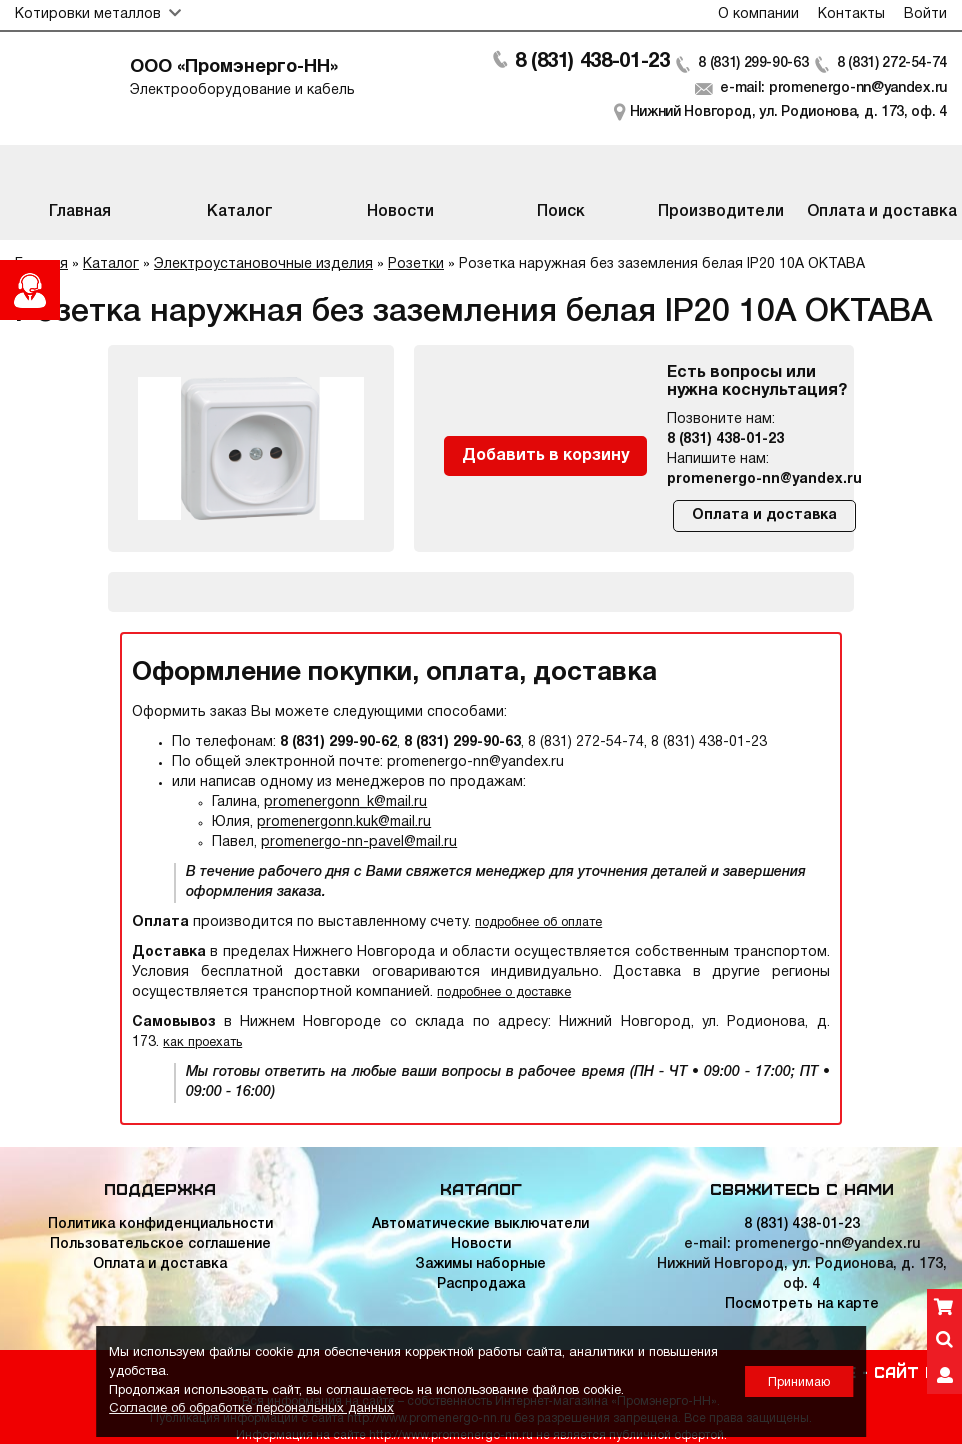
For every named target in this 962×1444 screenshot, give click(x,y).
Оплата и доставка (764, 515)
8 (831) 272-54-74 (891, 63)
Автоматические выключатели (480, 1224)
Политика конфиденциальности (160, 1224)
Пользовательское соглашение (160, 1244)
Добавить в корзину (545, 456)
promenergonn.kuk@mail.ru (344, 822)
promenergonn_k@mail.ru (345, 802)
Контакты (851, 14)
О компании (758, 14)
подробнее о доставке (504, 992)
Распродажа (481, 1284)
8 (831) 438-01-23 (589, 62)
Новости (481, 1244)
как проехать (202, 1042)
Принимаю (799, 1382)
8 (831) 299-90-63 (751, 63)
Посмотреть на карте (802, 1304)
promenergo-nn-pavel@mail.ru (359, 842)
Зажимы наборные (480, 1264)
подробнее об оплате (538, 922)
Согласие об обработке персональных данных (251, 1409)
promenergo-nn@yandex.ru (764, 479)
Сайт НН (908, 1371)
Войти (925, 14)
